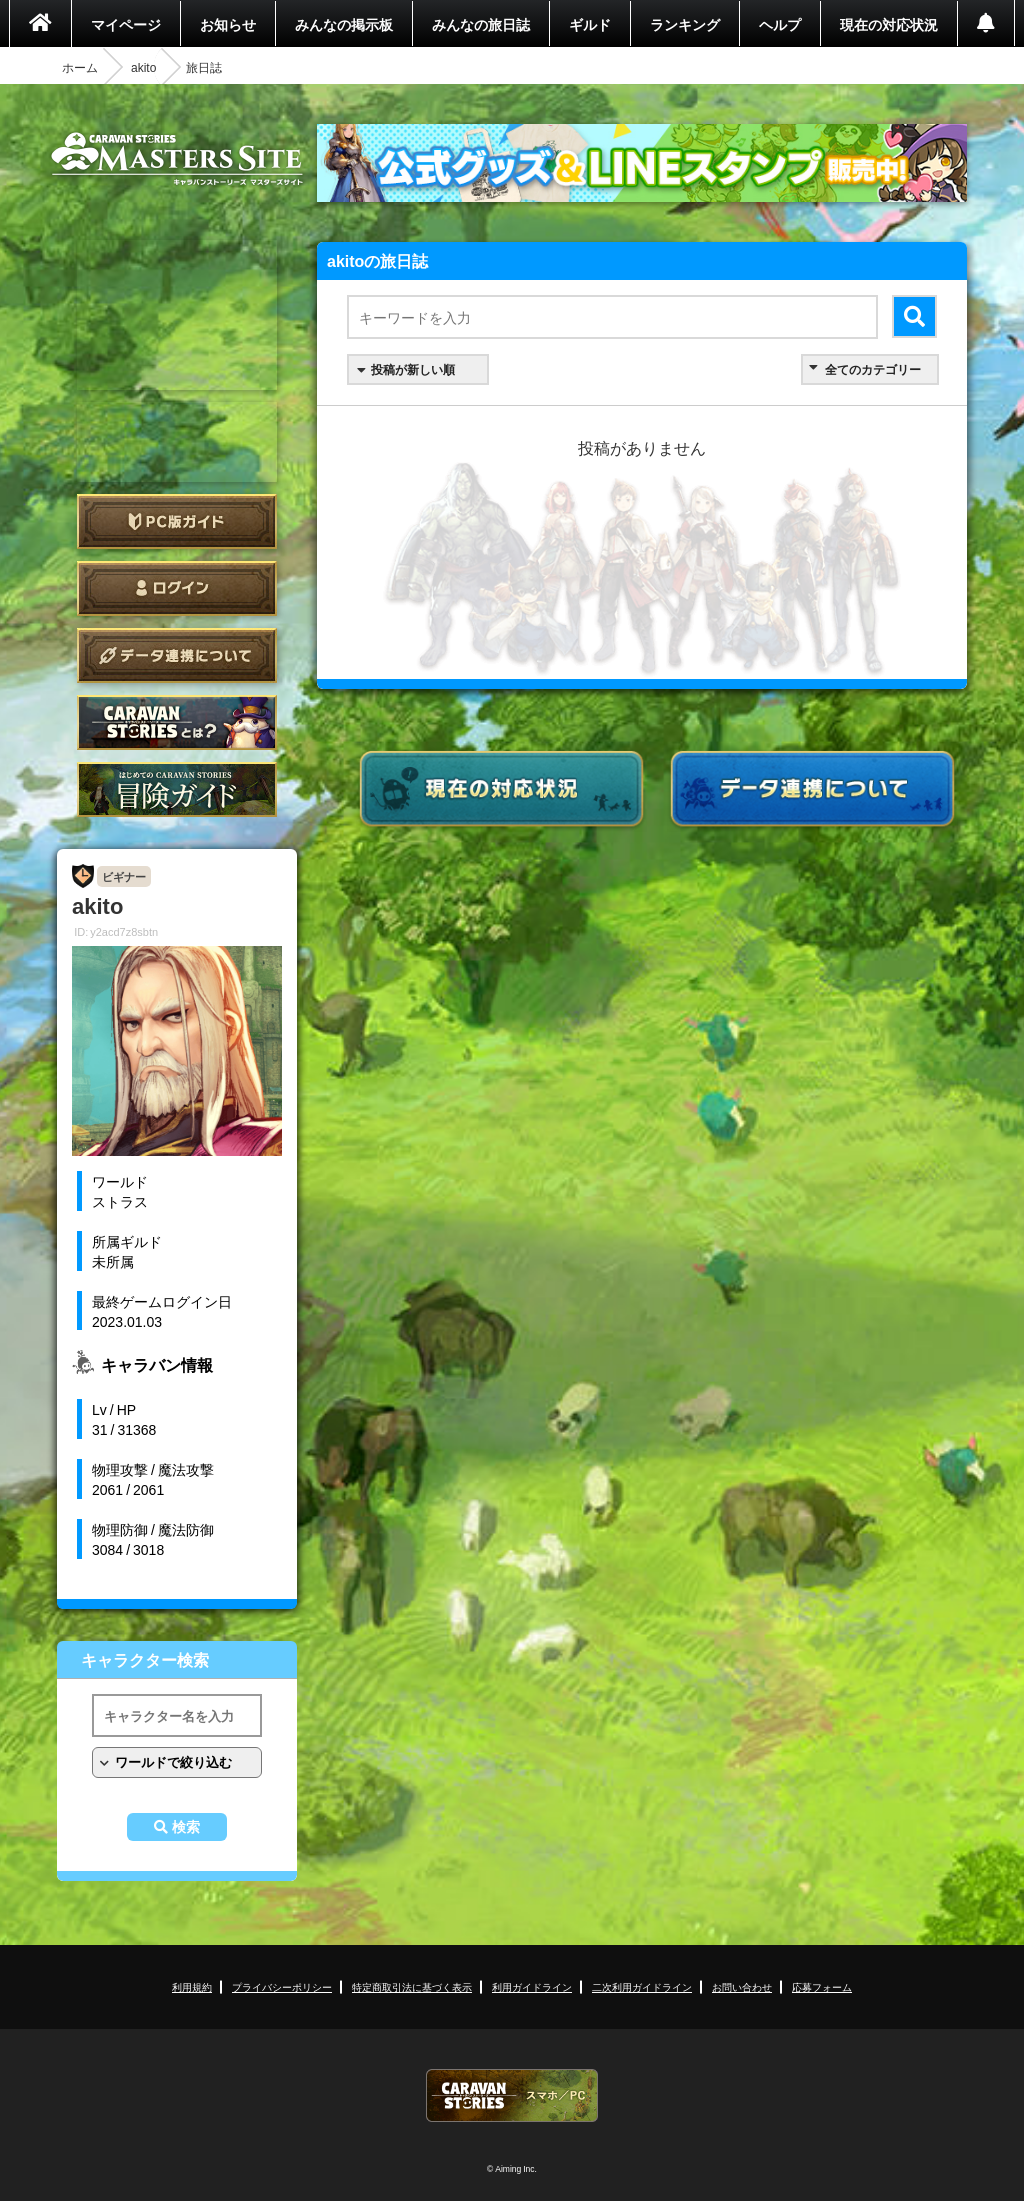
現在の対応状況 (889, 24)
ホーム (80, 67)
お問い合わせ (742, 1986)
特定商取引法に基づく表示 (412, 1986)
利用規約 (192, 1986)
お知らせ (228, 24)
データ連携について (177, 655)
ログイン (177, 588)
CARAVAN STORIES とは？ (177, 722)
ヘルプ (780, 24)
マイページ (126, 24)
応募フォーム (822, 1986)
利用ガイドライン (532, 1986)
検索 (186, 1827)
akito (143, 67)
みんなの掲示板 (344, 24)
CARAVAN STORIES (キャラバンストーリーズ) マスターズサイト (177, 159)
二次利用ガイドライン (642, 1986)
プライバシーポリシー (282, 1986)
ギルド (590, 24)
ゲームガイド (177, 789)
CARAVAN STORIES (512, 2095)
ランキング (685, 24)
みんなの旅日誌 (481, 24)
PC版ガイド (177, 521)
